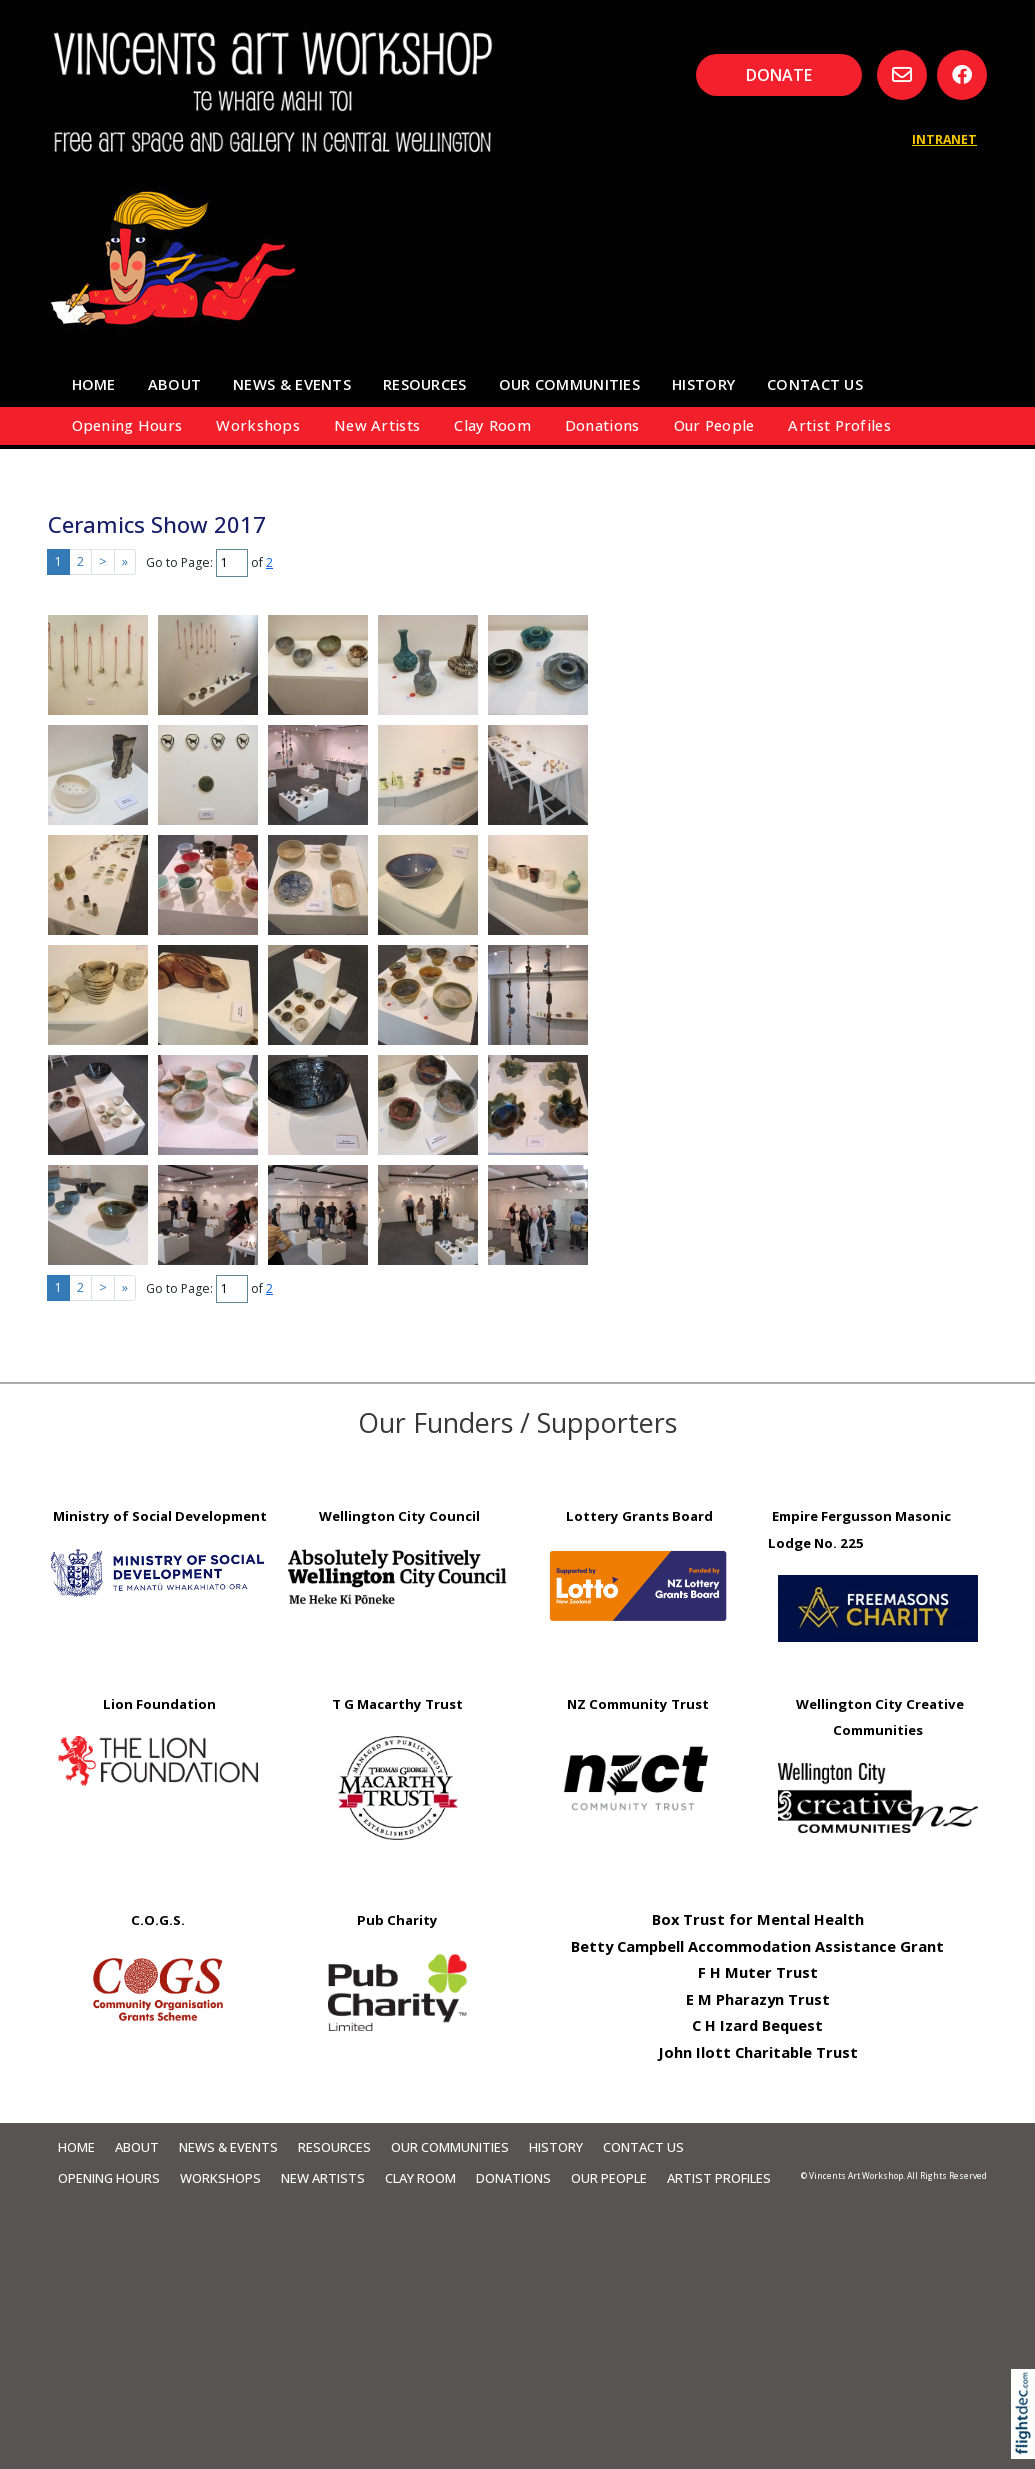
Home (94, 384)
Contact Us (815, 384)
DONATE (779, 75)
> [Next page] (103, 561)
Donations (602, 425)
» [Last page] (125, 561)
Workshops (258, 425)
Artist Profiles (839, 425)
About (174, 384)
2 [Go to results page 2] (80, 561)
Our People (714, 425)
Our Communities (569, 384)
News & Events (292, 384)
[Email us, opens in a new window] (902, 75)
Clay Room (492, 425)
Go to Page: (179, 562)
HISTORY (703, 384)
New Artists (377, 425)
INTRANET (944, 139)
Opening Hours (127, 425)
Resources (425, 384)
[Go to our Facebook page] (962, 75)
